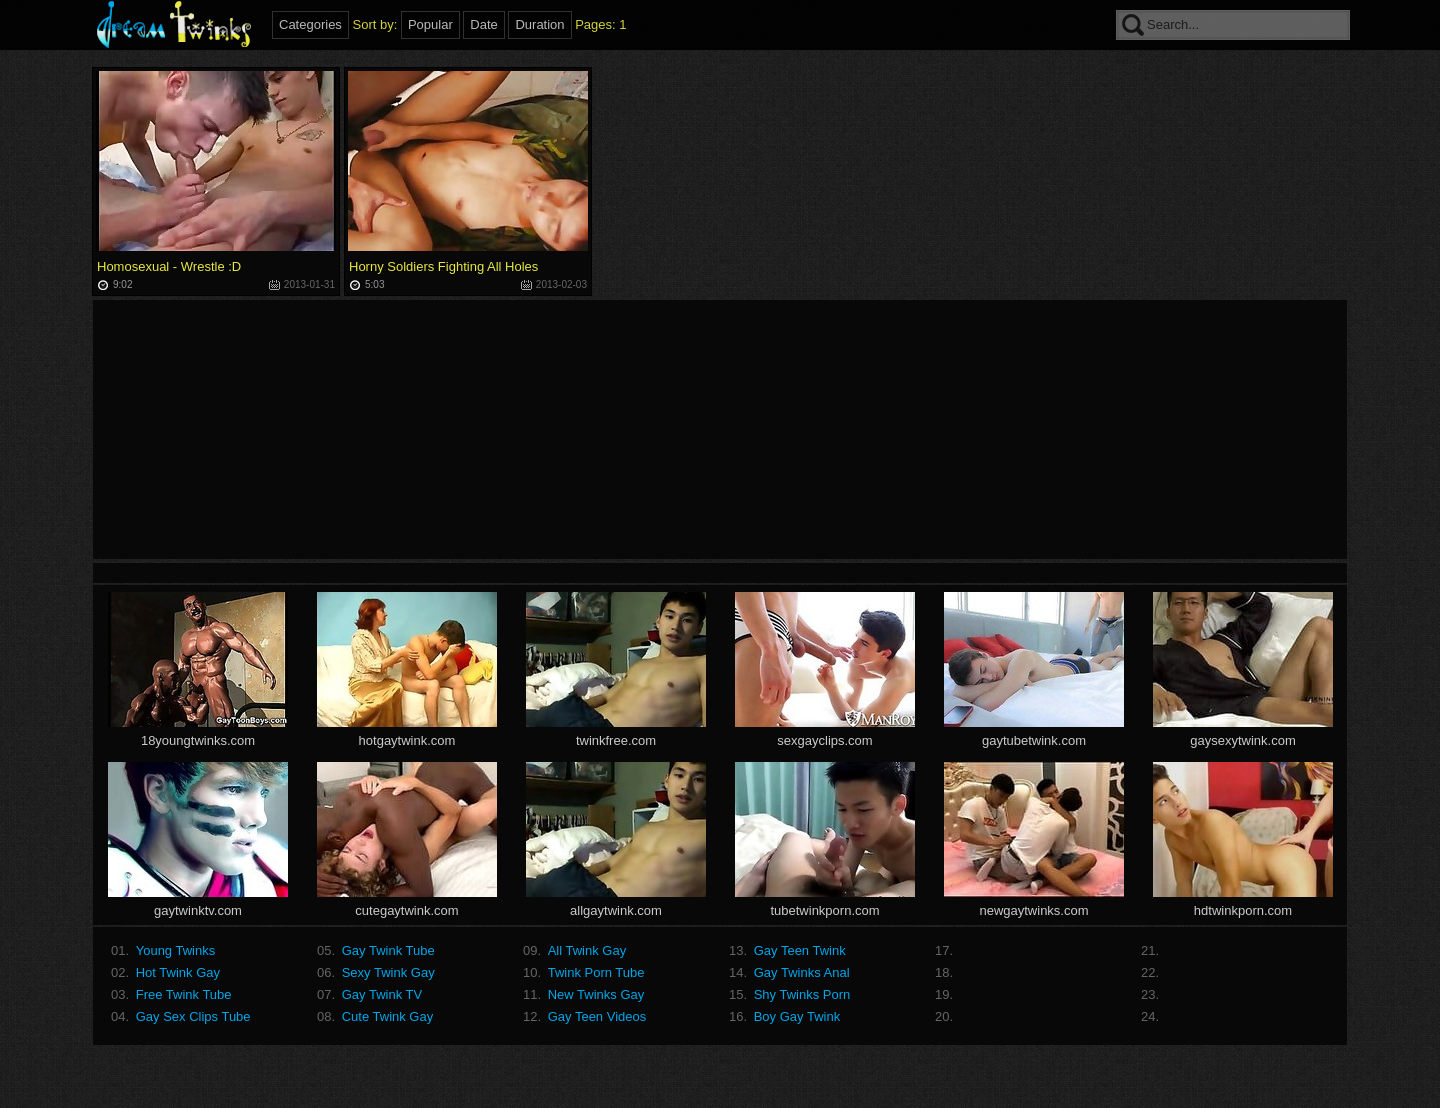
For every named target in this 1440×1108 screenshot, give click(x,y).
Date (483, 24)
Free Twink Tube (184, 994)
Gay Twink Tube (388, 950)
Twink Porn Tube (596, 972)
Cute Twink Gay (388, 1016)
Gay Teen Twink (800, 950)
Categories (310, 24)
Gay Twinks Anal (802, 972)
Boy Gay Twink (797, 1016)
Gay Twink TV (382, 994)
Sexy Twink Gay (388, 972)
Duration (539, 24)
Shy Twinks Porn (802, 994)
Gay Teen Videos (597, 1016)
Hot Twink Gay (178, 972)
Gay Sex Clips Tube (193, 1016)
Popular (430, 24)
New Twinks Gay (596, 994)
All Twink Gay (587, 950)
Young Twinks (176, 950)
